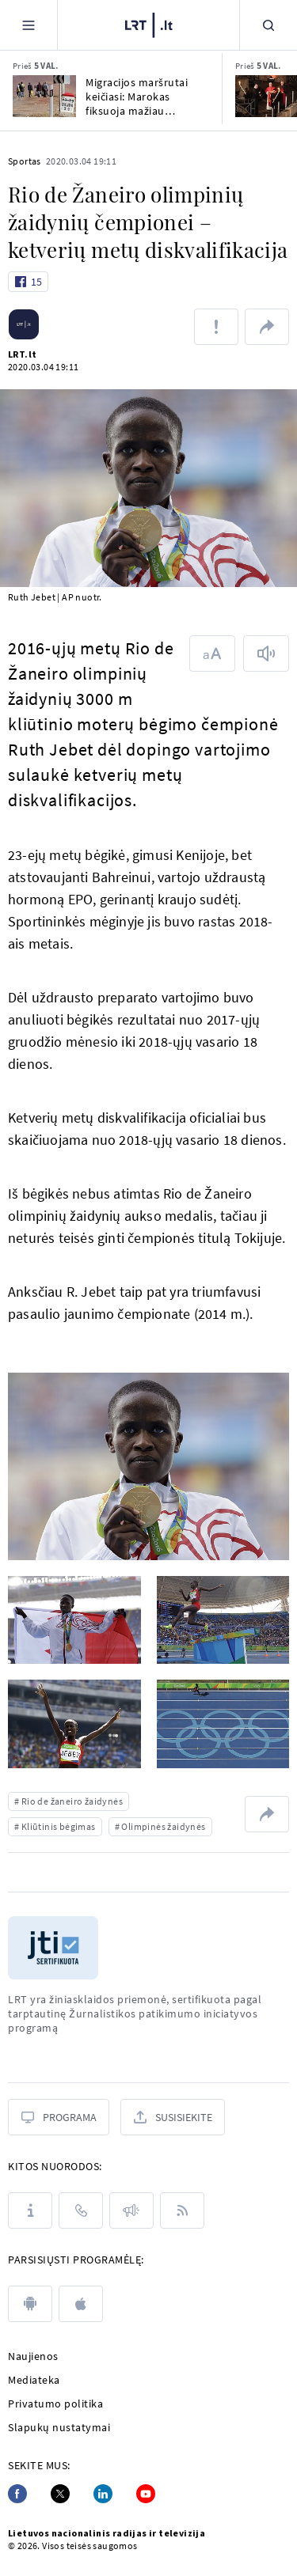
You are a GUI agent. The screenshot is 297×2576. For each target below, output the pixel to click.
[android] (30, 2304)
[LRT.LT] (149, 25)
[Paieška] (268, 25)
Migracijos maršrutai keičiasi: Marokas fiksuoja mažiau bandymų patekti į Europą (137, 96)
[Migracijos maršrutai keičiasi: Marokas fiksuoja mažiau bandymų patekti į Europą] (44, 96)
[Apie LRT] (30, 2210)
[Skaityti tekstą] (266, 653)
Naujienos (33, 2356)
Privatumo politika (55, 2403)
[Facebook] (17, 2493)
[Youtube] (145, 2493)
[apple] (81, 2304)
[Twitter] (60, 2493)
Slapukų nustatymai (59, 2427)
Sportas (24, 161)
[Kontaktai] (81, 2210)
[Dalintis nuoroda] (267, 327)
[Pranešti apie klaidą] (216, 327)
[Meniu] (28, 25)
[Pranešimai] (131, 2210)
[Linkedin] (102, 2493)
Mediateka (34, 2380)
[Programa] (58, 2117)
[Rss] (182, 2210)
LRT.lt (22, 354)
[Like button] (28, 281)
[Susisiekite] (172, 2117)
